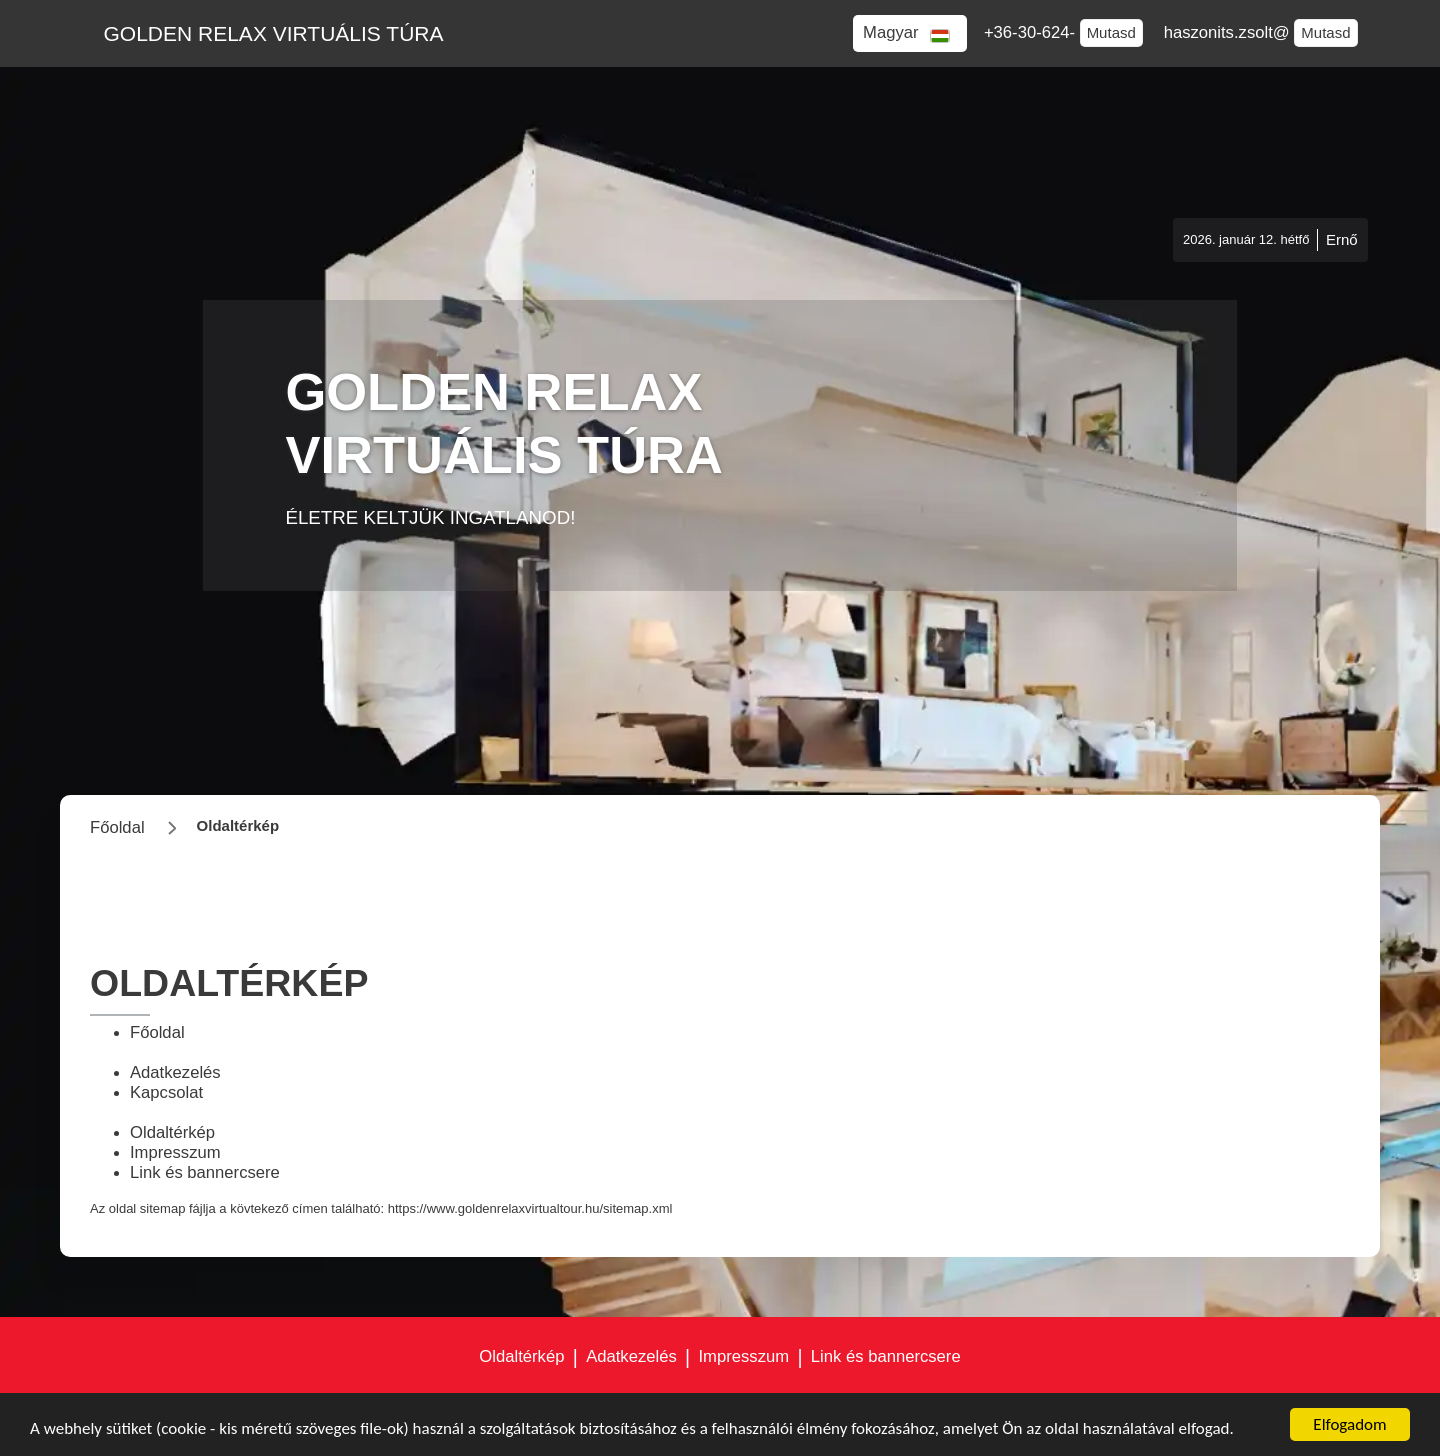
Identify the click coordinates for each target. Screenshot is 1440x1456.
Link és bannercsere (205, 1172)
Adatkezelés (175, 1072)
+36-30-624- (1032, 32)
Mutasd (1111, 32)
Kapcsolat (166, 1092)
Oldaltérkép (172, 1132)
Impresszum (175, 1152)
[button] (910, 33)
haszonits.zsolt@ (1229, 32)
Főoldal (157, 1032)
